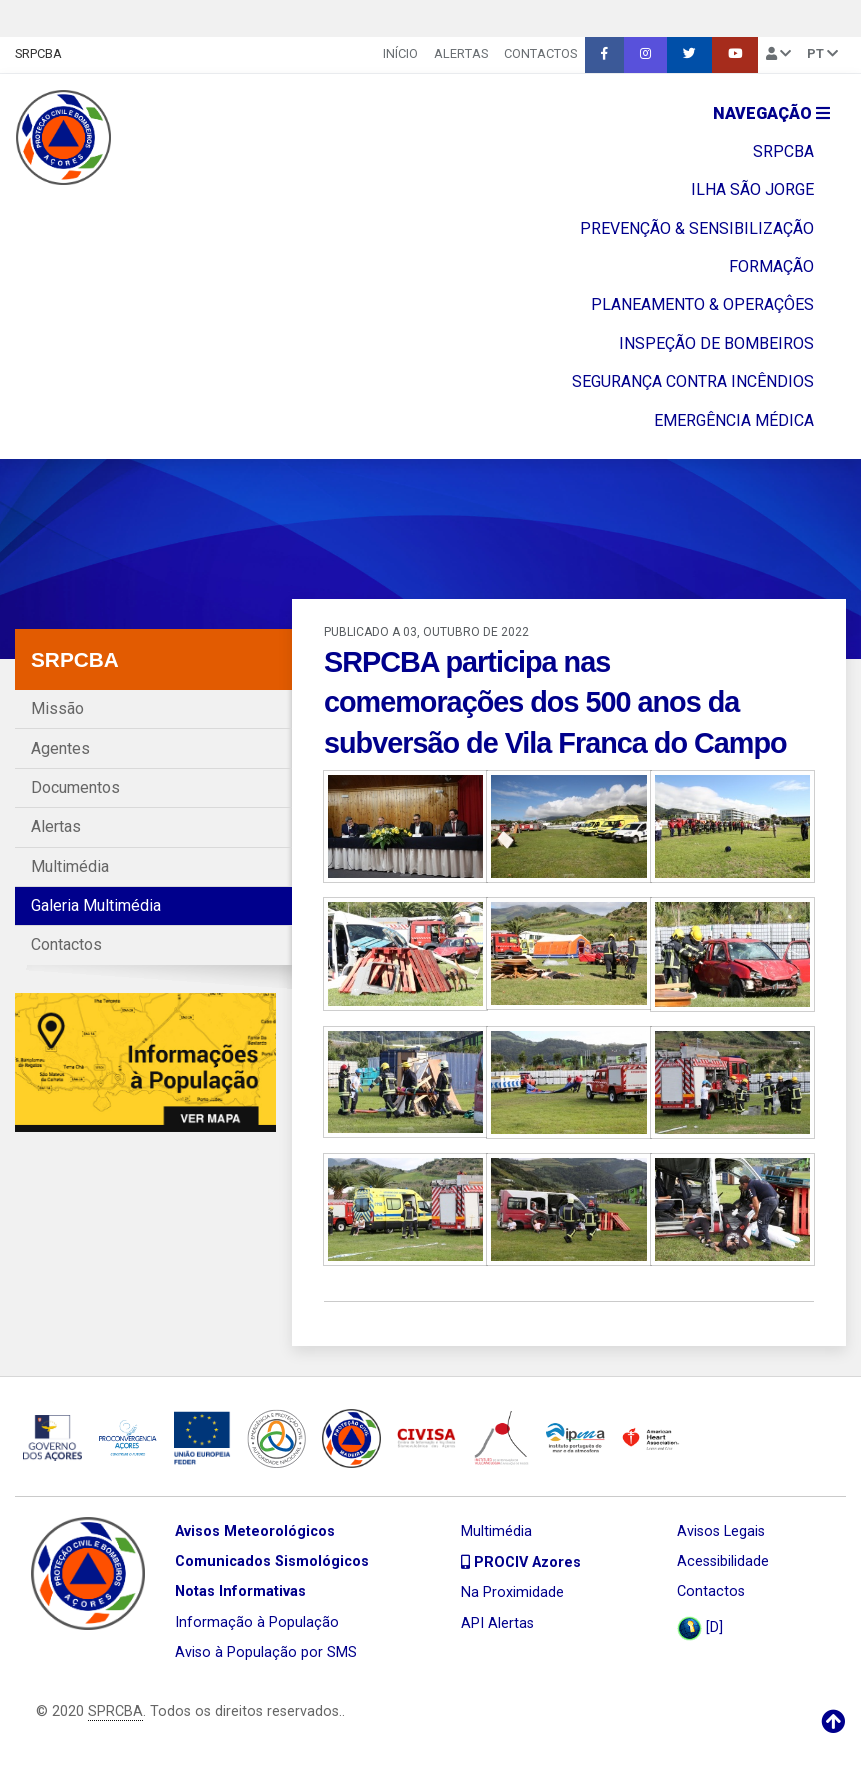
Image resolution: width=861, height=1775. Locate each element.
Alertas (461, 53)
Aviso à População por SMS (266, 1652)
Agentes (60, 748)
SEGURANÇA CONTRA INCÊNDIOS (693, 381)
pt (822, 53)
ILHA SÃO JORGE (752, 189)
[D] (700, 1628)
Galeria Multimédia (96, 905)
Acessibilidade (723, 1561)
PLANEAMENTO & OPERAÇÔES (702, 304)
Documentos (75, 787)
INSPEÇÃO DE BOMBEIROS (716, 343)
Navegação (771, 113)
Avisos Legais (721, 1531)
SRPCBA (38, 53)
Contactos (540, 53)
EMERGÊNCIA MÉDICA (734, 420)
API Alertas (497, 1623)
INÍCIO (400, 53)
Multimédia (70, 866)
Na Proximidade (512, 1592)
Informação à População (257, 1622)
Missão (57, 708)
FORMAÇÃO (771, 266)
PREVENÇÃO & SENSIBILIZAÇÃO (697, 228)
